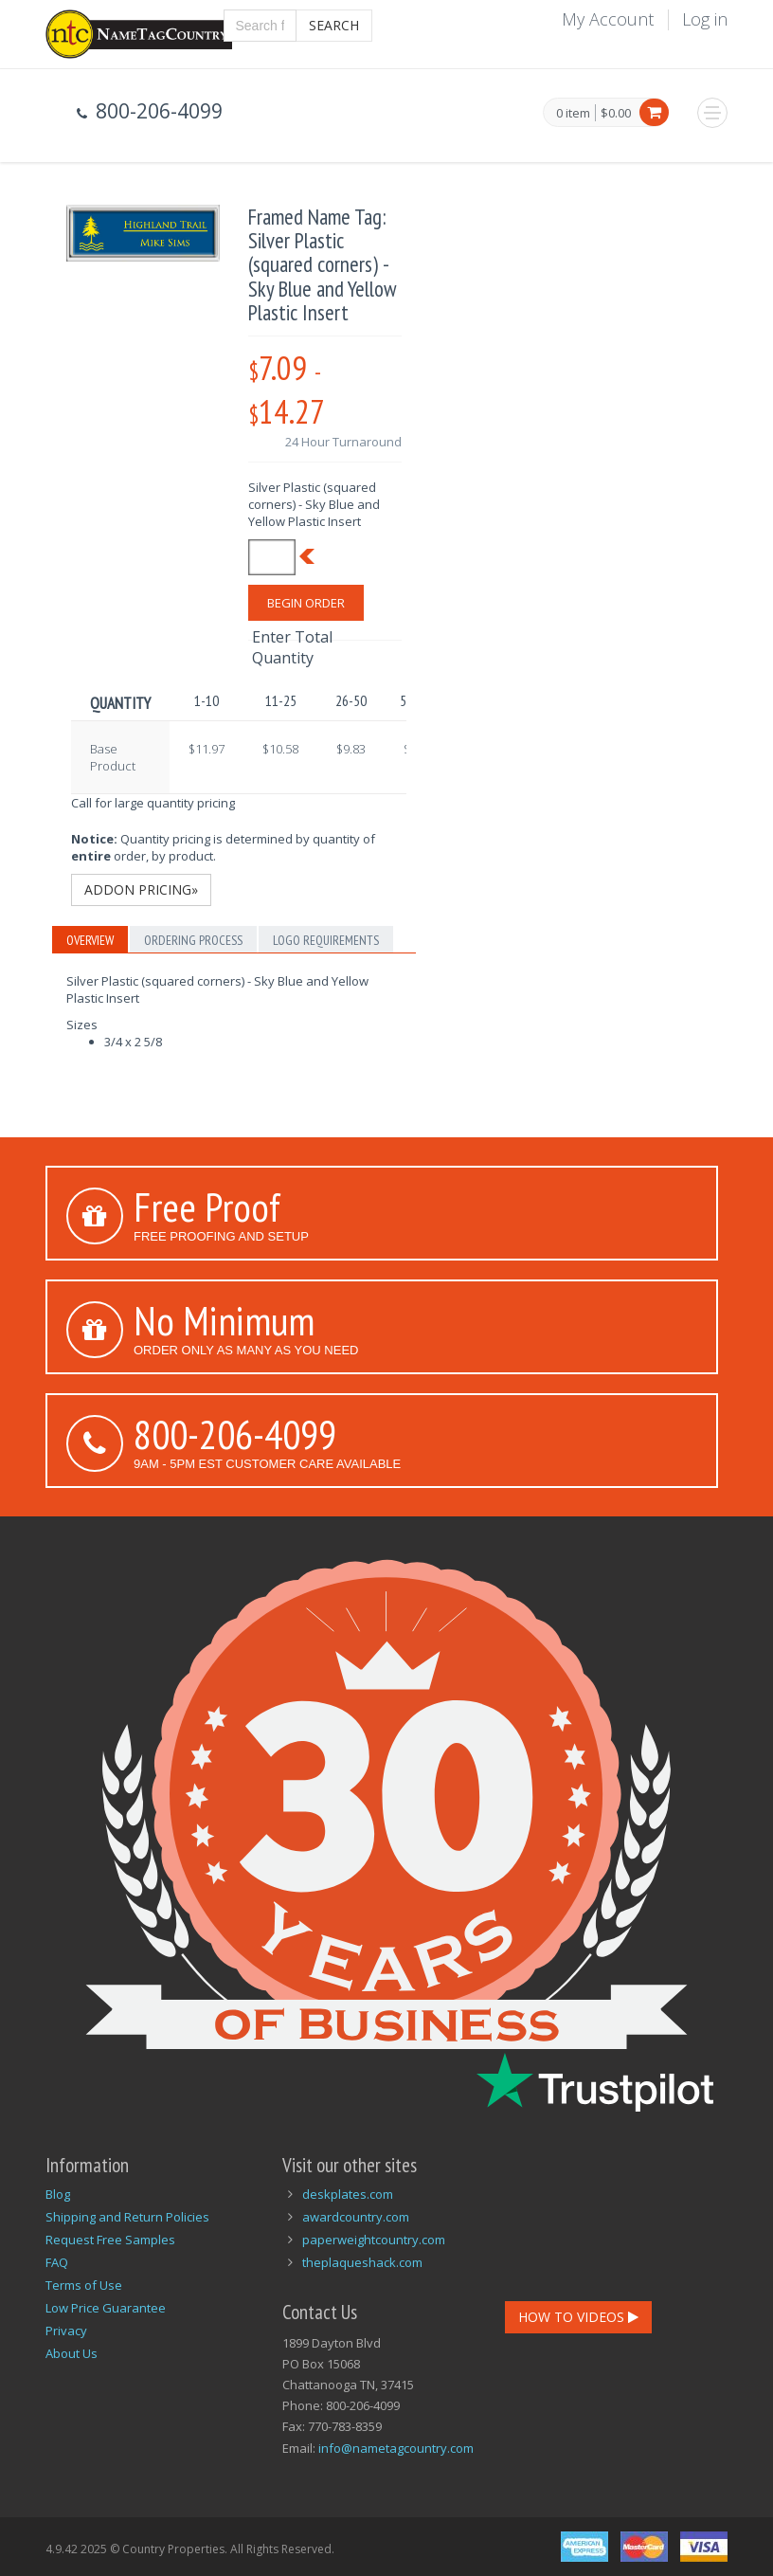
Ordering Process (193, 940)
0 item (573, 113)
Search (334, 25)
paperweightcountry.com (373, 2239)
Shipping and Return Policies (127, 2216)
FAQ (56, 2262)
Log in (705, 19)
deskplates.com (347, 2194)
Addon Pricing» (141, 889)
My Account (608, 19)
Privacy (66, 2330)
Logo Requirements (326, 940)
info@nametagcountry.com (396, 2448)
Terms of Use (83, 2285)
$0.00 (616, 112)
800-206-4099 (235, 1433)
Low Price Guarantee (105, 2307)
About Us (71, 2353)
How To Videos (578, 2317)
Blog (57, 2194)
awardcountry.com (355, 2216)
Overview (90, 940)
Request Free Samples (110, 2239)
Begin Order (306, 602)
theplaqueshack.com (362, 2262)
